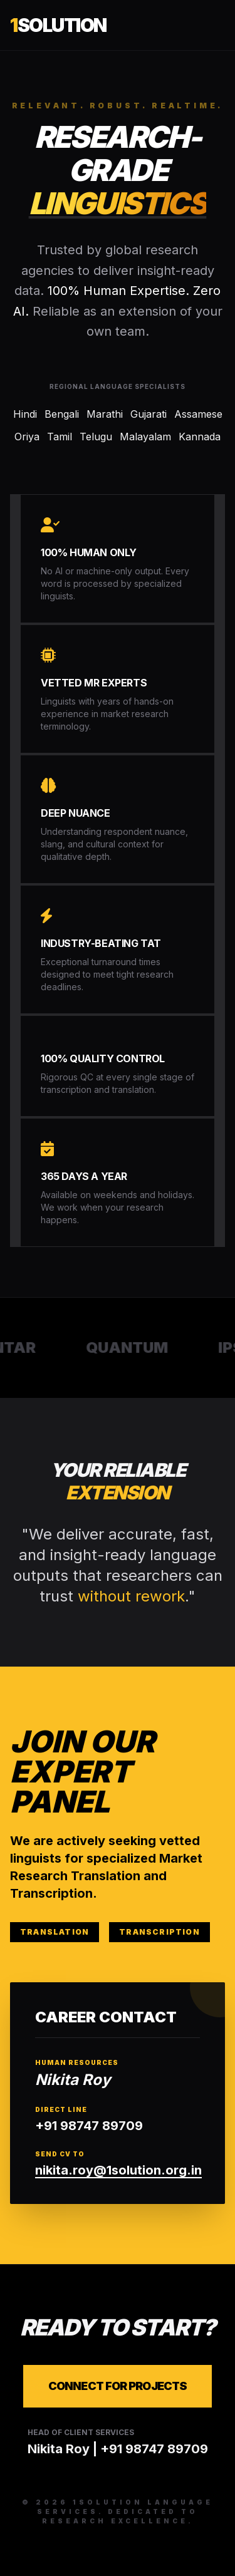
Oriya (26, 436)
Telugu (96, 436)
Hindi (25, 414)
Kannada (200, 436)
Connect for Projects (117, 2385)
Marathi (104, 414)
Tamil (59, 436)
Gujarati (148, 414)
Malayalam (145, 436)
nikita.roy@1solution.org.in (118, 2170)
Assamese (198, 414)
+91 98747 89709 (89, 2125)
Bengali (61, 414)
